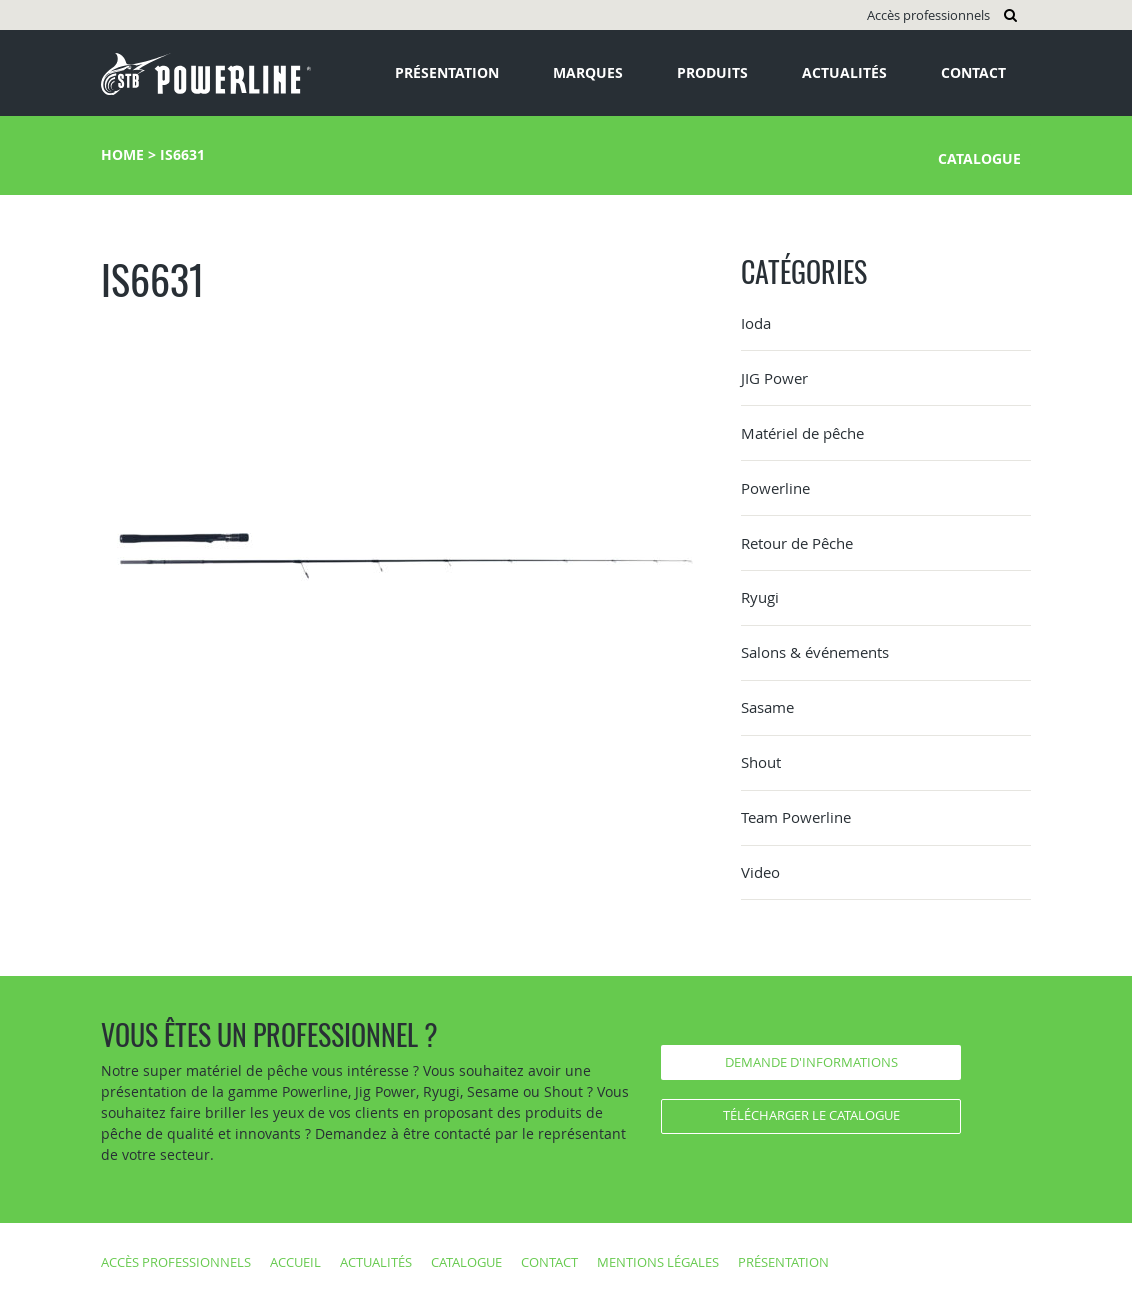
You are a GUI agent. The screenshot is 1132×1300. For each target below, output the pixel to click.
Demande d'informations (811, 1062)
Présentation (447, 72)
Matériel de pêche (802, 433)
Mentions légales (658, 1262)
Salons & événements (815, 652)
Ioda (756, 323)
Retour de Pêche (797, 543)
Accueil (295, 1262)
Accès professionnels (928, 15)
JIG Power (774, 378)
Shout (761, 762)
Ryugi (760, 597)
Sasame (767, 707)
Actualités (844, 72)
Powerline (775, 488)
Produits (712, 72)
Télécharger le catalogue (811, 1115)
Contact (973, 72)
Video (760, 872)
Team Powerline (796, 817)
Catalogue (979, 158)
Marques (588, 72)
